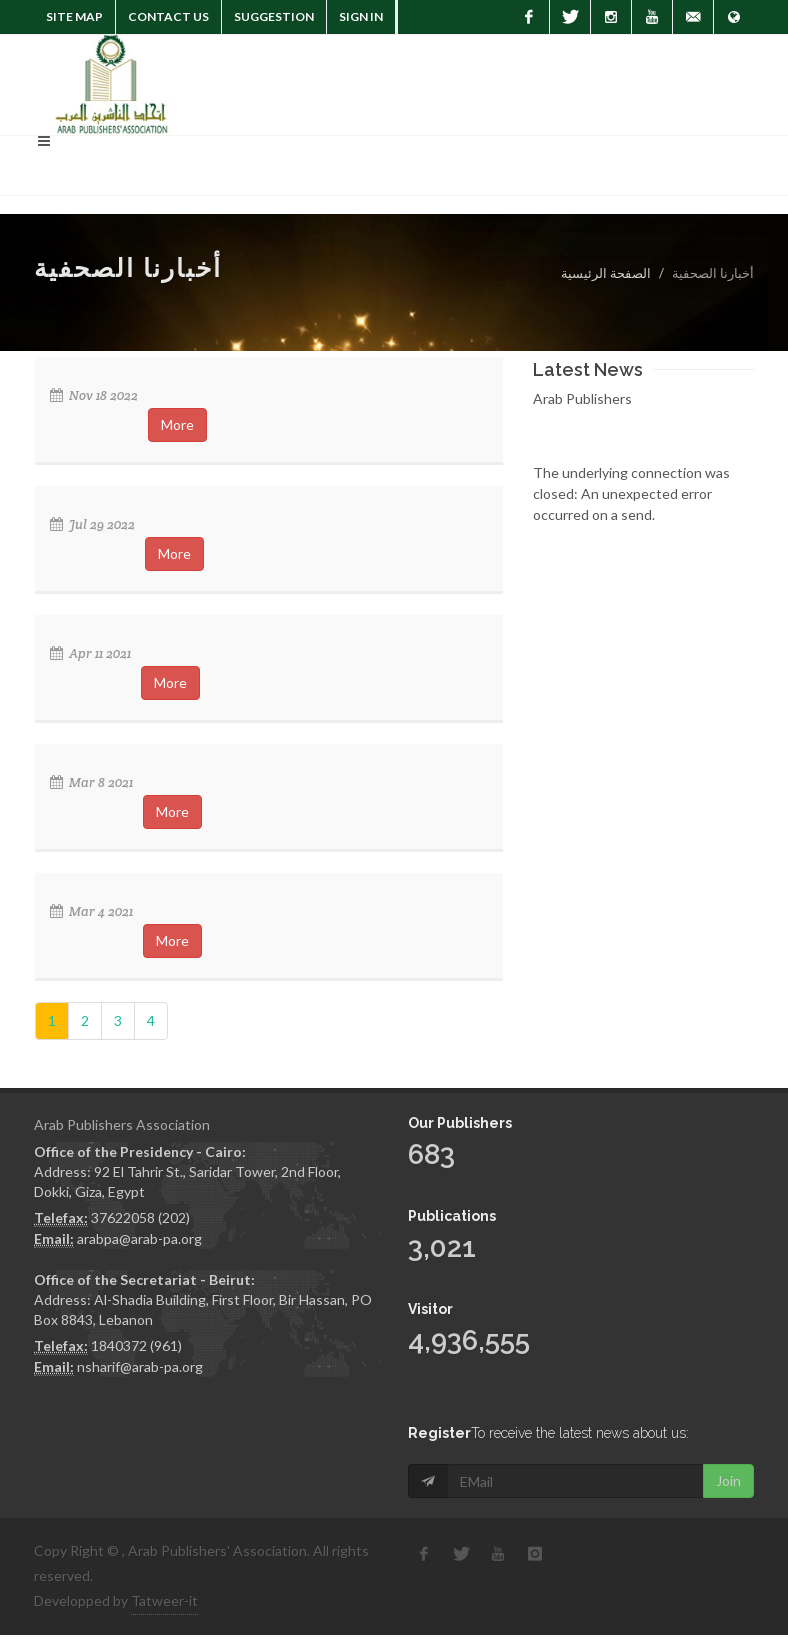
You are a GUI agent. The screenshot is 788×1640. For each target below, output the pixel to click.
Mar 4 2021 (91, 911)
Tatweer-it (164, 1600)
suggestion (274, 16)
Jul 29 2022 (92, 524)
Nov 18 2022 (94, 395)
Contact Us (168, 16)
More (177, 424)
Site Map (74, 16)
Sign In (361, 16)
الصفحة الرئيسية (606, 273)
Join (728, 1480)
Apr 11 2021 (90, 653)
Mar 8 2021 (91, 782)
